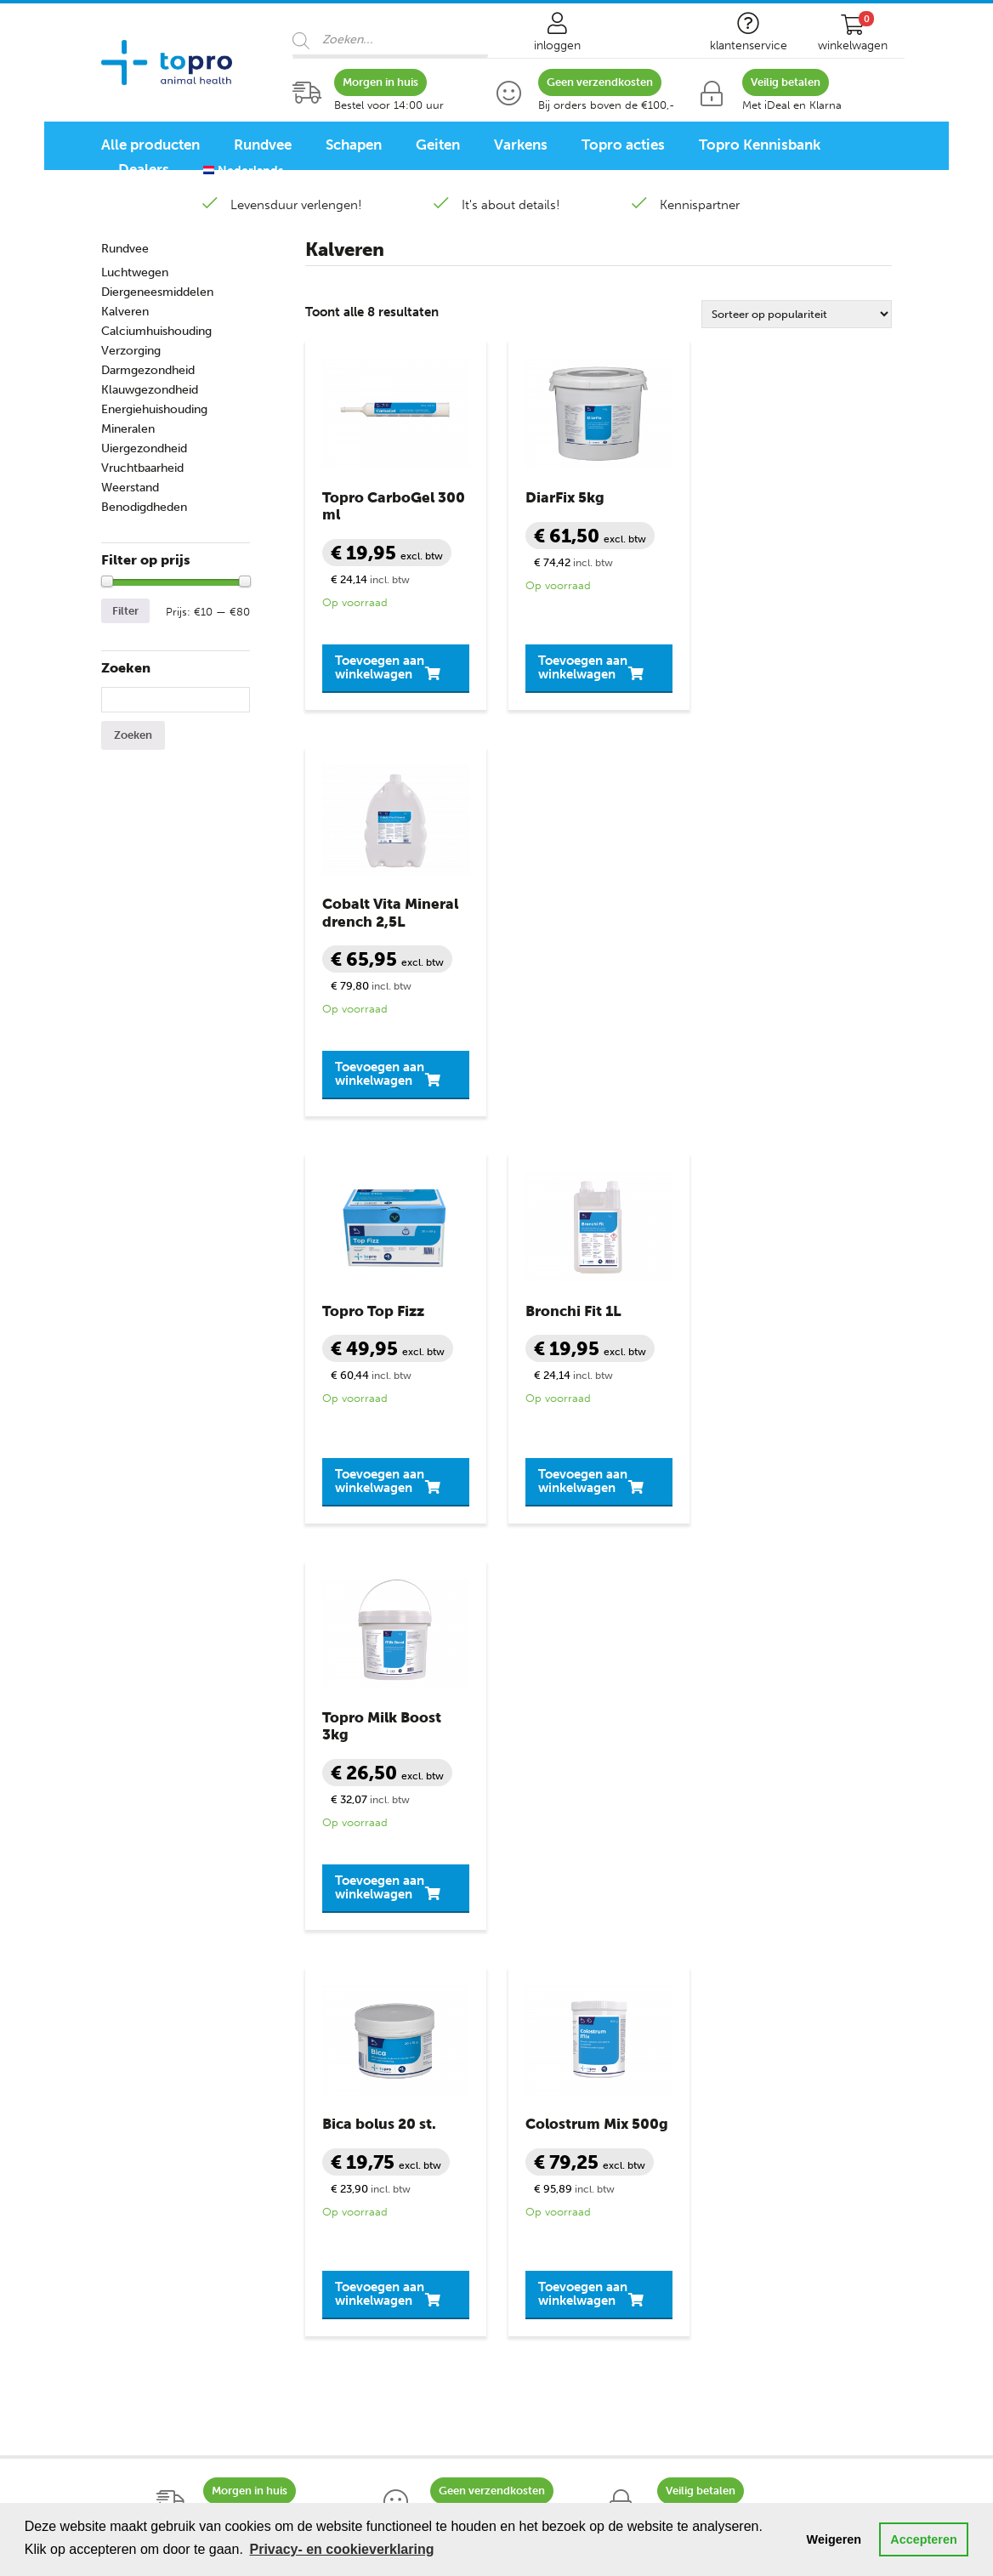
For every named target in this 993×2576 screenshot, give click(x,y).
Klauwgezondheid (149, 390)
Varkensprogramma (159, 2312)
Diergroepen (142, 1965)
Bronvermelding (557, 2132)
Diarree (327, 2013)
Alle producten (150, 144)
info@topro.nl (718, 1819)
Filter (125, 610)
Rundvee (263, 144)
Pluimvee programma (165, 2336)
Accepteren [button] (923, 2539)
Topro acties (623, 144)
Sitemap (533, 2156)
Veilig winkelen (553, 2037)
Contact (532, 1989)
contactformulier (786, 1838)
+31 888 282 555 (542, 1819)
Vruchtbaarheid (142, 468)
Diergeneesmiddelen (157, 292)
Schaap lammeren (154, 2060)
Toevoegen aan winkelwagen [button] (379, 649)
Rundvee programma (164, 2264)
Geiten (438, 144)
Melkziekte (336, 2084)
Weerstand (130, 487)
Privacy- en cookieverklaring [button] (341, 2549)
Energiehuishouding (154, 409)
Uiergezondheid (144, 448)
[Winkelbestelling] (796, 314)
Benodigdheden (144, 507)
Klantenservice (559, 1965)
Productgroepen (359, 1965)
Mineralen (128, 429)
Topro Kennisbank (759, 144)
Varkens (521, 144)
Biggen (122, 2156)
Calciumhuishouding (156, 331)
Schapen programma (163, 2288)
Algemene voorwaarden (579, 2060)
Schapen (354, 144)
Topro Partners (553, 2179)
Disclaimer (540, 2108)
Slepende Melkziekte (365, 2108)
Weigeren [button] (834, 2539)
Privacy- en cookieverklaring (593, 2084)
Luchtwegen (134, 272)
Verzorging (131, 350)
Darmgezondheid (148, 370)
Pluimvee (128, 2179)
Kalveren (125, 311)
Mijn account (547, 2013)
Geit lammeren (145, 2108)
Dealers (143, 169)
